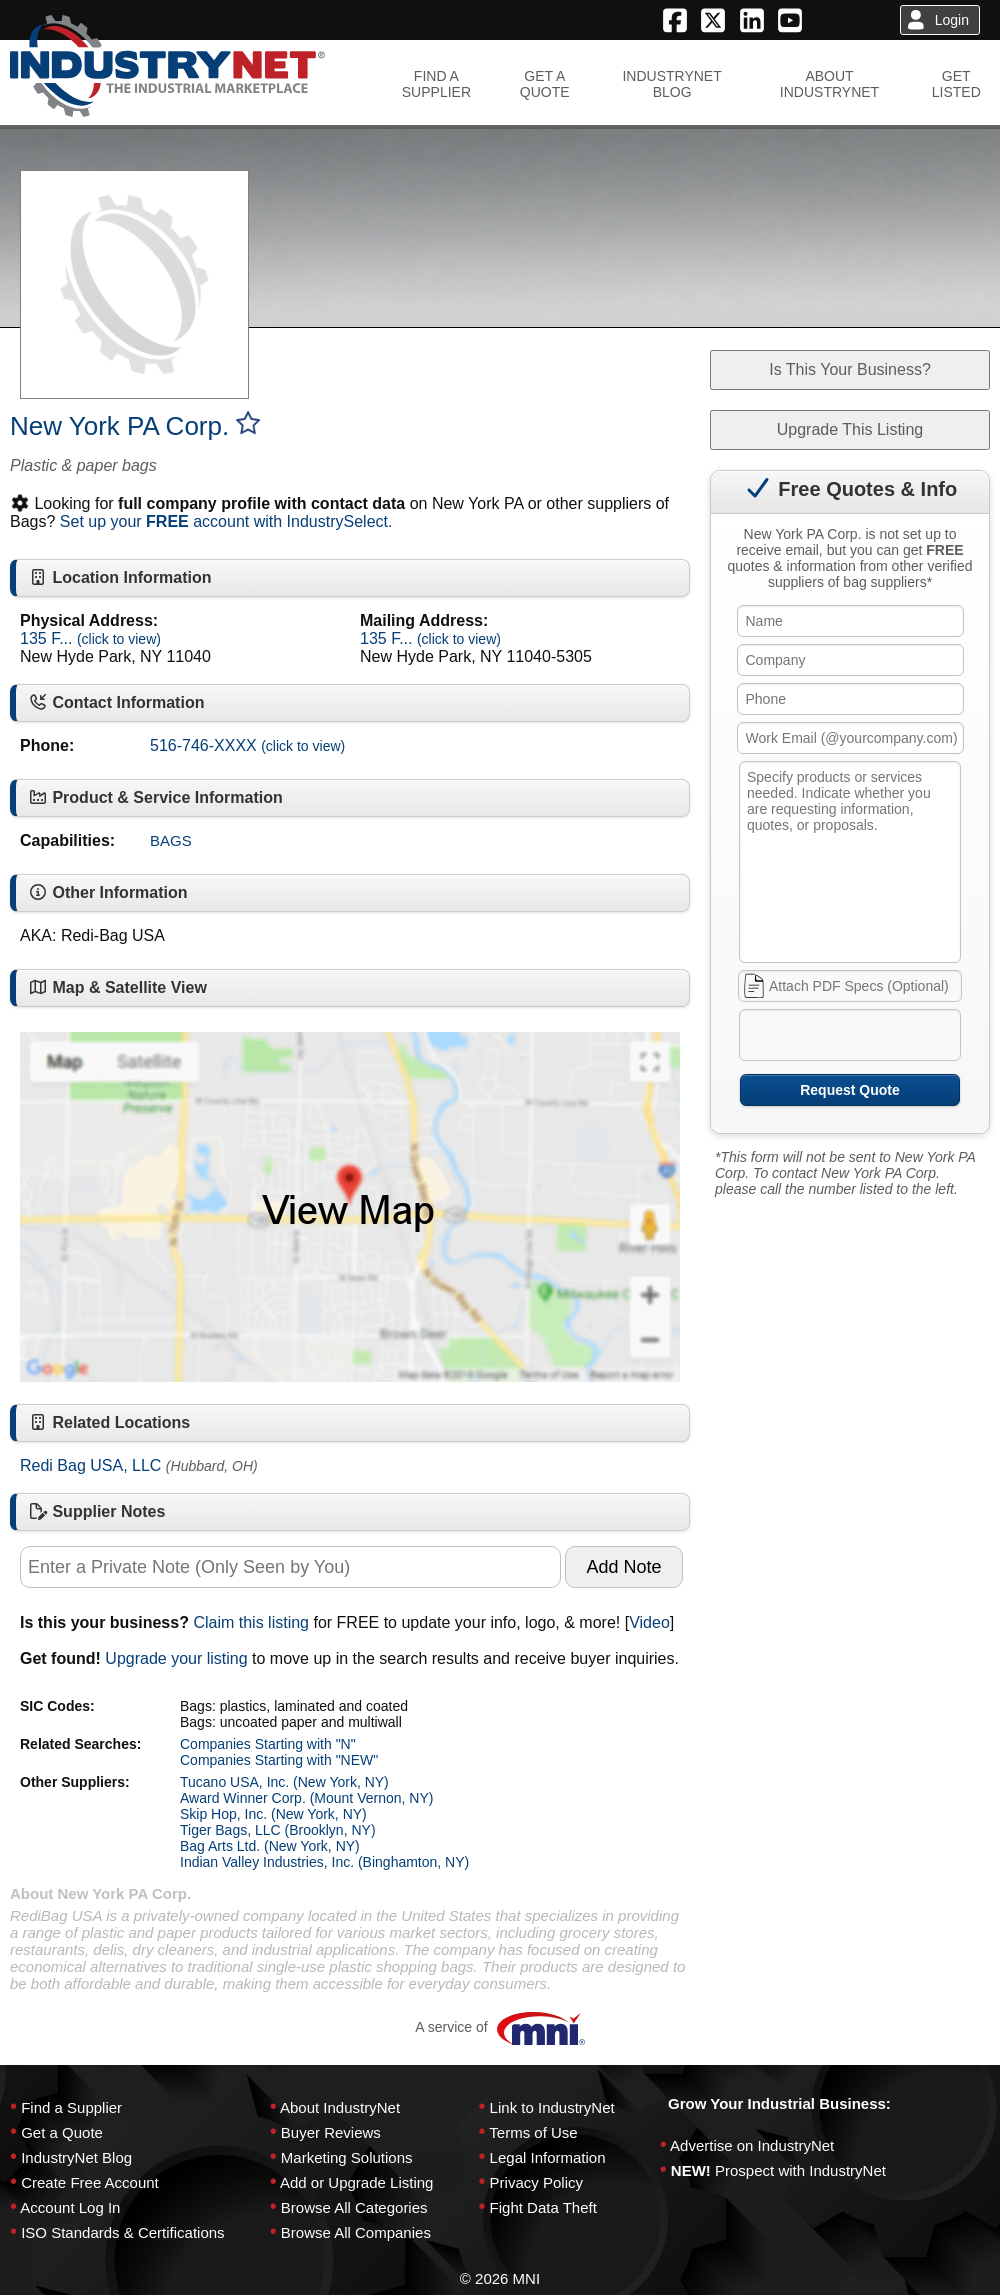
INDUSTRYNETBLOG (671, 84)
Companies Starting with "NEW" (279, 1760)
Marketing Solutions (347, 2157)
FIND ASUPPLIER (436, 84)
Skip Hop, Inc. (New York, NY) (273, 1814)
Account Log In (70, 2207)
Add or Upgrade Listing (356, 2182)
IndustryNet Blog (76, 2157)
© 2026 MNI (500, 2278)
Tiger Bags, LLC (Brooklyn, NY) (278, 1830)
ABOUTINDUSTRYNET (829, 84)
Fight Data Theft (543, 2207)
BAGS (171, 840)
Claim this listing (251, 1622)
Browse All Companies (356, 2232)
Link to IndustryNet (552, 2107)
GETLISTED (956, 84)
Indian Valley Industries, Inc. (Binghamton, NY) (324, 1862)
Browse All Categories (354, 2207)
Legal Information (548, 2157)
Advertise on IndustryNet (752, 2145)
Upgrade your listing (176, 1658)
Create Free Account (90, 2182)
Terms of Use (533, 2132)
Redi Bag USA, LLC (90, 1465)
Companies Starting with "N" (268, 1744)
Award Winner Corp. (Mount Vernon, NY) (306, 1798)
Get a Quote (62, 2132)
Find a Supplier (71, 2107)
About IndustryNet (340, 2107)
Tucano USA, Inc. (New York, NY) (284, 1782)
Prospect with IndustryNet (800, 2170)
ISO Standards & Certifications (122, 2232)
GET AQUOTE (545, 84)
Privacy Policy (536, 2182)
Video (649, 1622)
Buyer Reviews (331, 2132)
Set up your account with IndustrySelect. (226, 521)
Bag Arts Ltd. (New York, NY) (270, 1846)
